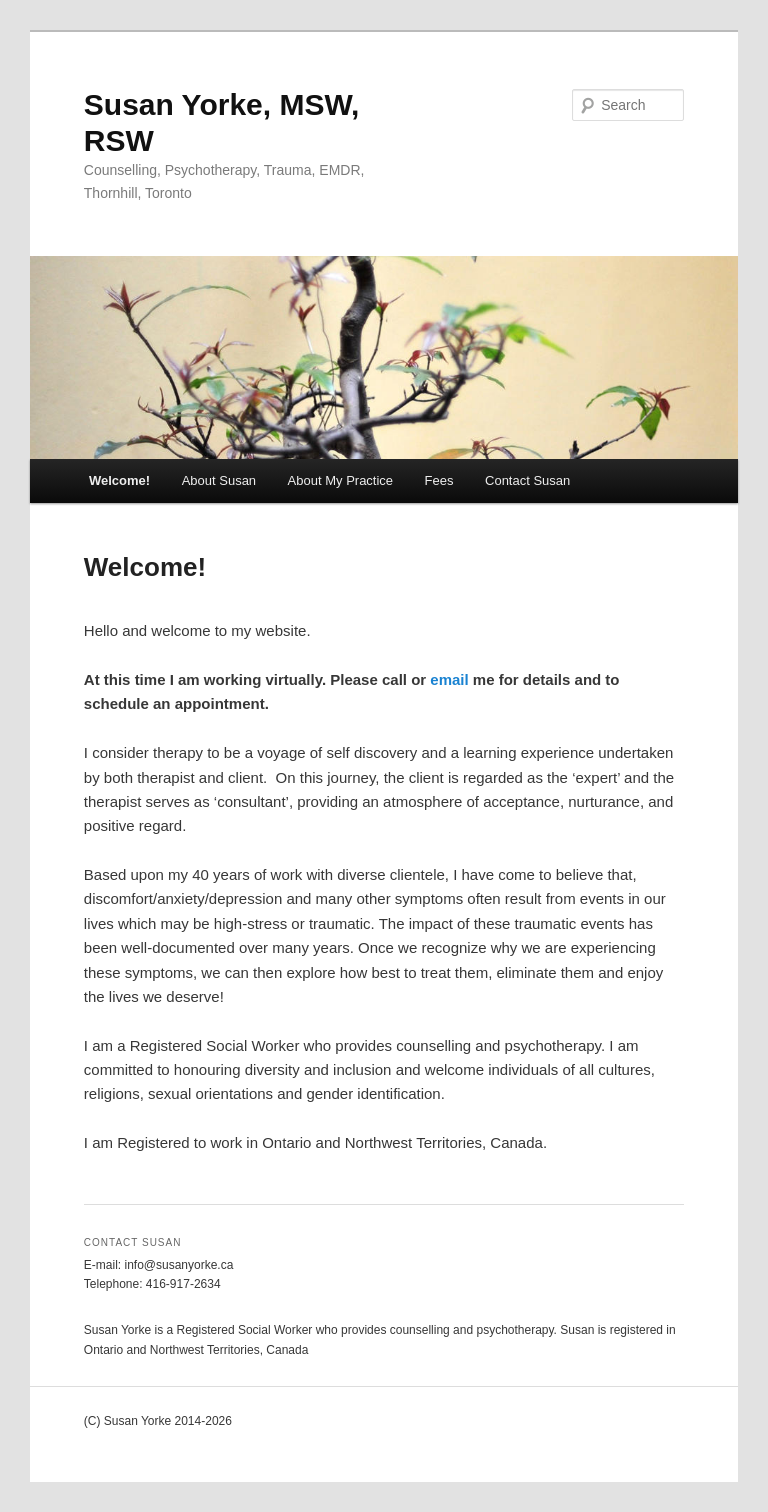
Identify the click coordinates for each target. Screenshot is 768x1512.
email (449, 679)
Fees (439, 480)
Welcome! (119, 480)
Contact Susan (527, 480)
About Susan (219, 480)
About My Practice (341, 480)
